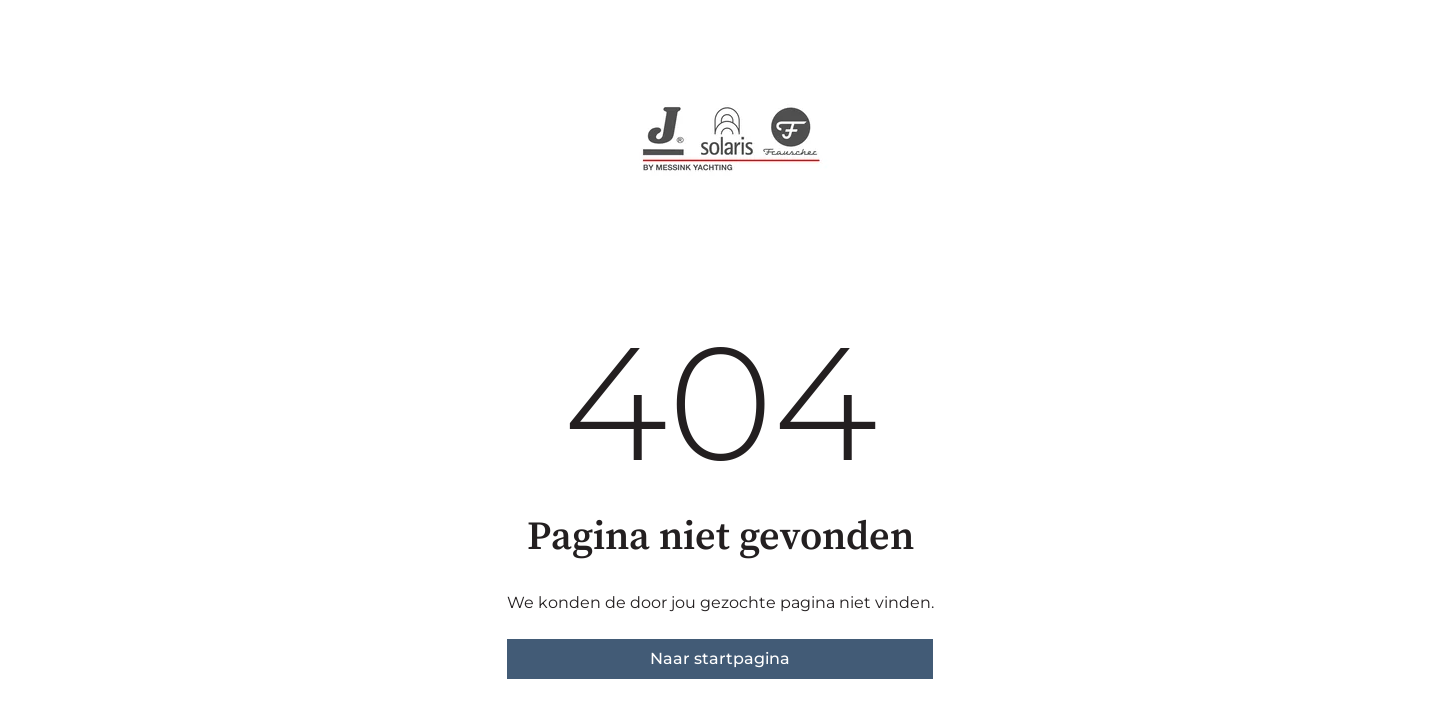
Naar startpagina (720, 658)
